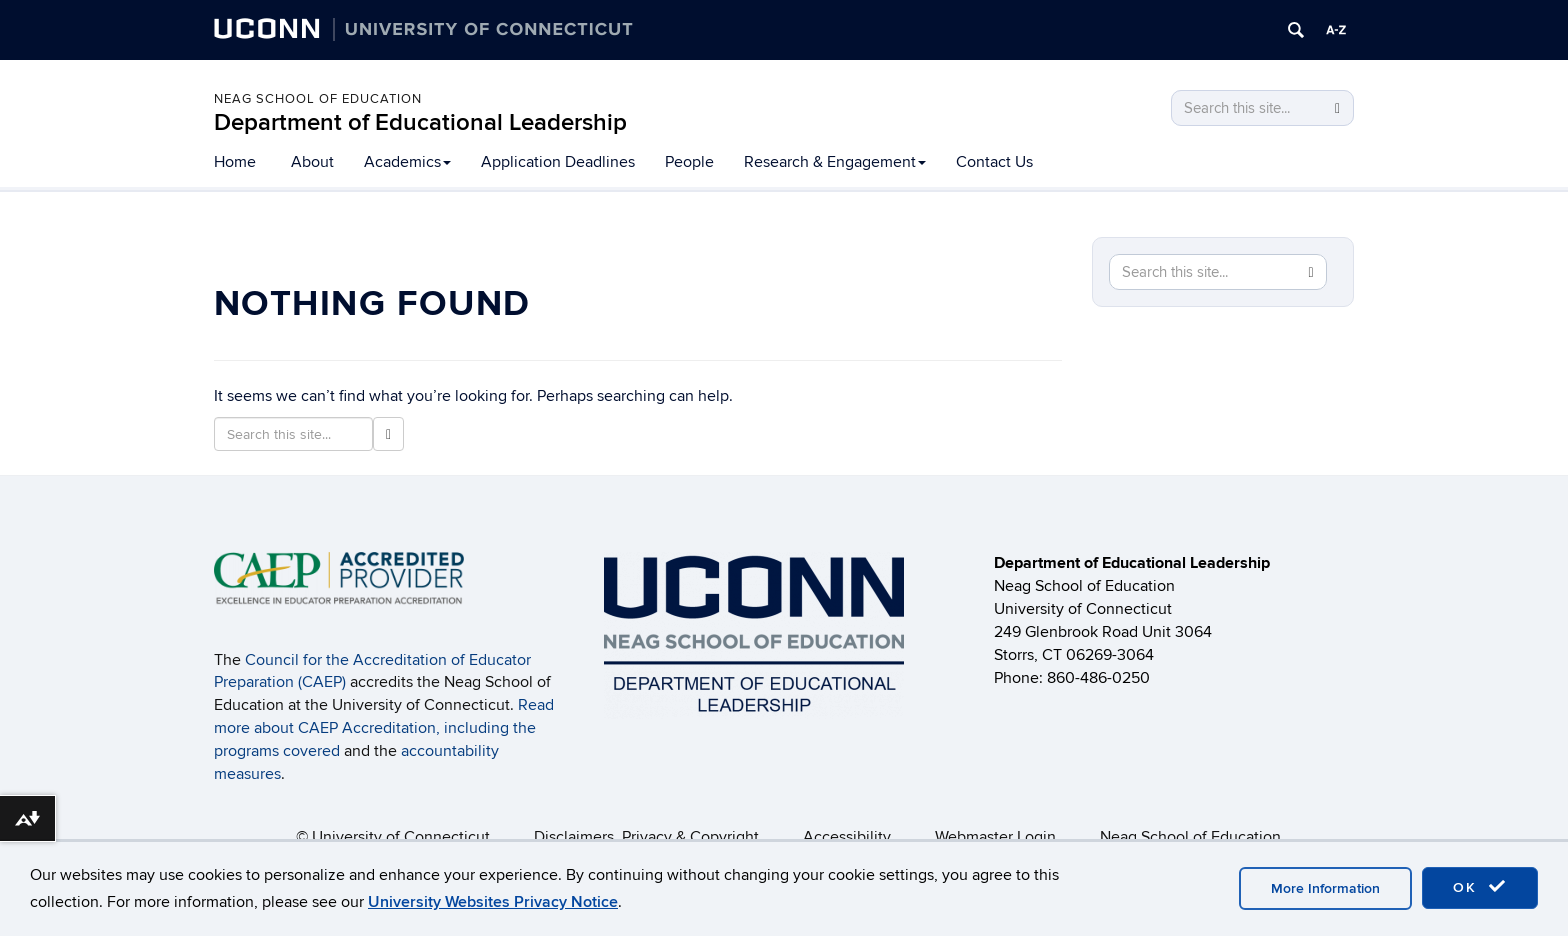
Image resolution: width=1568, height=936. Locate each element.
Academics (407, 162)
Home (235, 162)
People (689, 162)
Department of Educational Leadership (420, 122)
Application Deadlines (558, 162)
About (312, 162)
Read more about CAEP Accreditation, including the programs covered (384, 728)
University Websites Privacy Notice (493, 902)
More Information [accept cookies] (1325, 888)
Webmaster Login (995, 837)
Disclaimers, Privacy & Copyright (646, 837)
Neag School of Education (318, 99)
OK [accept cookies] (1480, 887)
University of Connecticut (401, 837)
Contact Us (994, 162)
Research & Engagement (835, 162)
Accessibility (847, 837)
